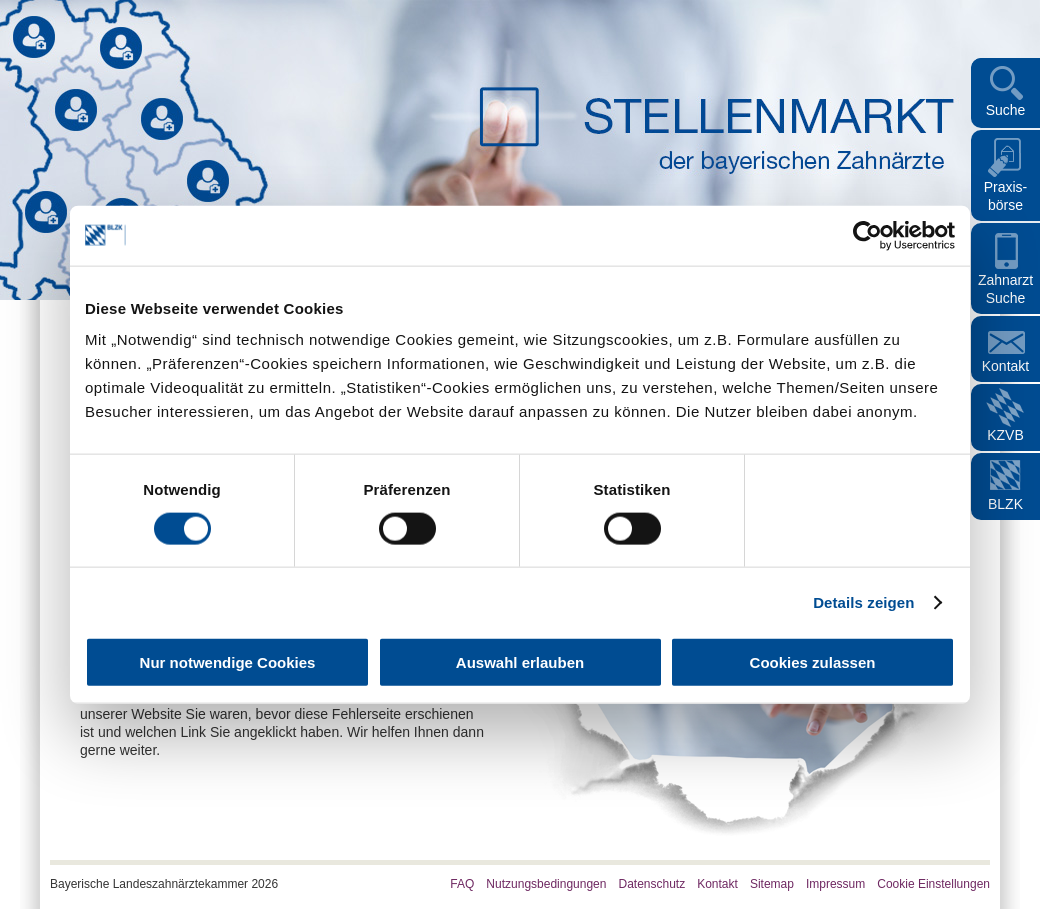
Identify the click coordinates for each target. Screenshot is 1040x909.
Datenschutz (651, 884)
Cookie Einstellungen (933, 884)
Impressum (835, 884)
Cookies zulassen (813, 662)
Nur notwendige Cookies (228, 662)
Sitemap (772, 884)
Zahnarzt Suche (1005, 289)
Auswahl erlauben (520, 662)
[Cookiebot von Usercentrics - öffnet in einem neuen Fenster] (867, 235)
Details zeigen (863, 601)
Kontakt (1005, 366)
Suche (1006, 110)
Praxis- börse (1006, 196)
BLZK (1005, 504)
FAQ (462, 884)
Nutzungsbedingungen (546, 884)
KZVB (1005, 435)
